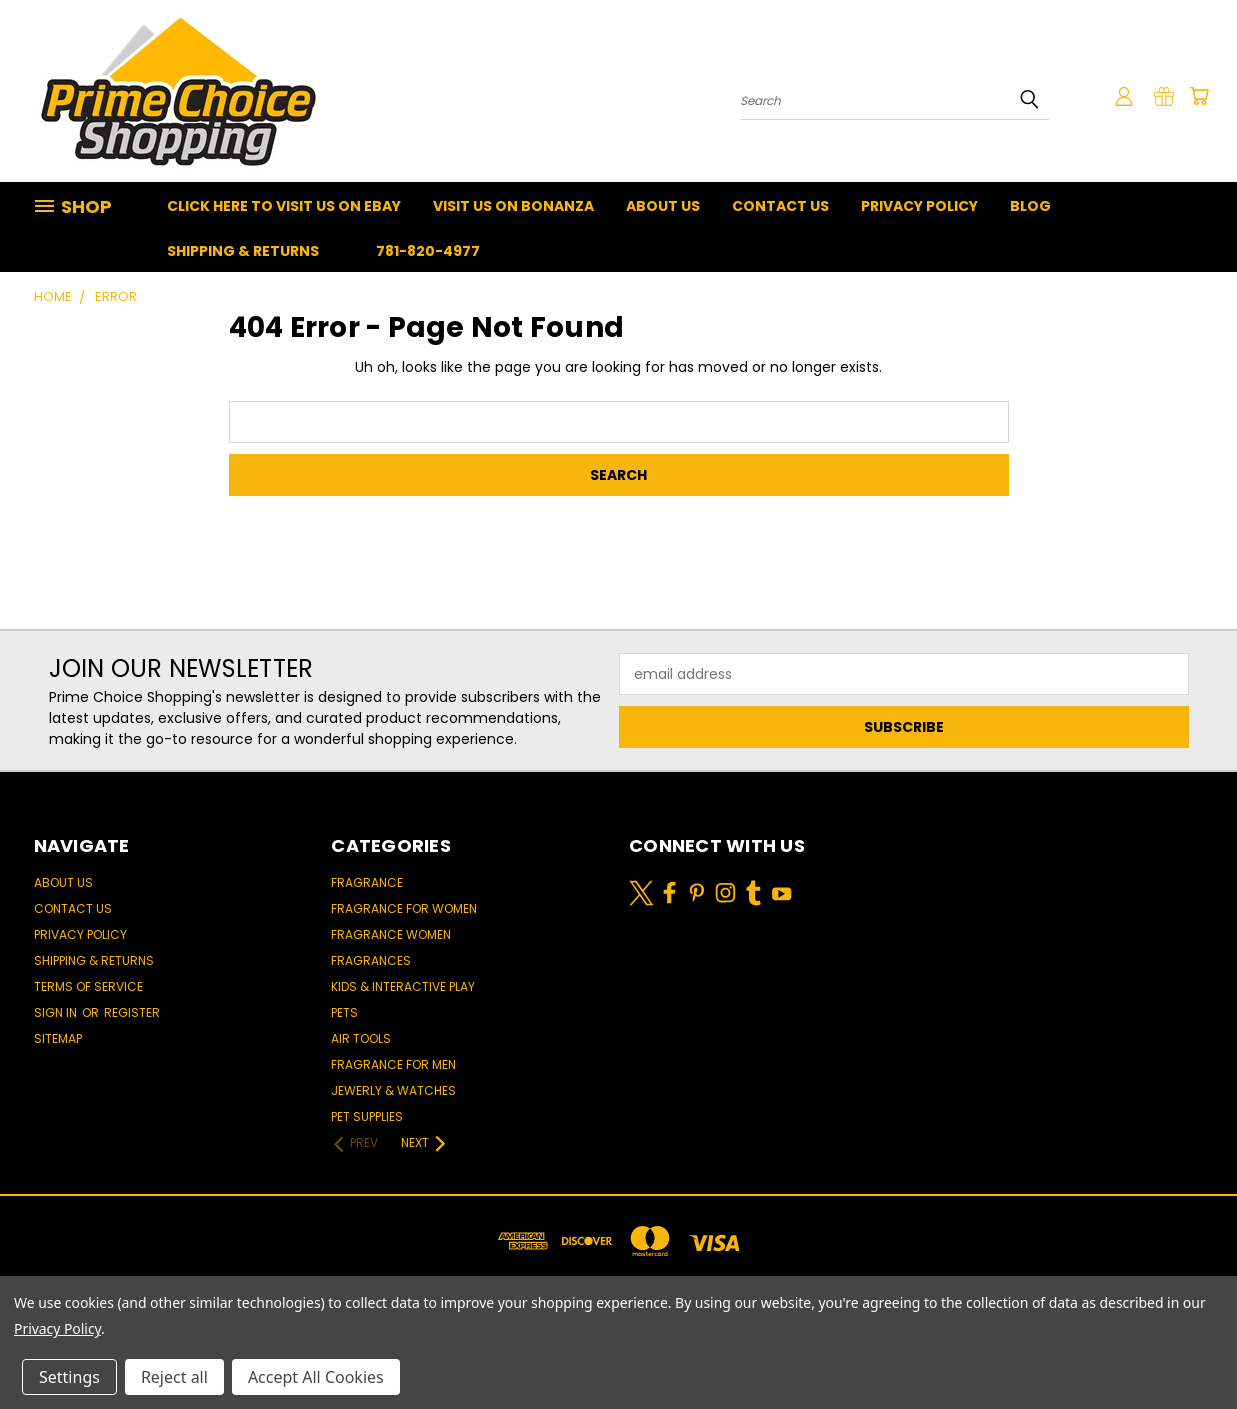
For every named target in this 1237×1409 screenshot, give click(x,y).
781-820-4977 (428, 251)
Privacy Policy (919, 206)
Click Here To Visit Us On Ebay (284, 206)
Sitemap (58, 1038)
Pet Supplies (367, 1116)
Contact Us (780, 206)
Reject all (174, 1377)
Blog (1030, 206)
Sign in (57, 1012)
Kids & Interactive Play (403, 986)
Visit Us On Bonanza (513, 206)
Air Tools (361, 1038)
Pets (344, 1012)
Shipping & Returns (243, 251)
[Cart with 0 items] (1199, 96)
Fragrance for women (404, 908)
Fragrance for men (393, 1064)
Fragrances (371, 960)
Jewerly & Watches (393, 1090)
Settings (69, 1377)
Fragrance (367, 882)
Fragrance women (391, 934)
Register (132, 1012)
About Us (663, 206)
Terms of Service (88, 986)
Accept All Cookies (316, 1377)
